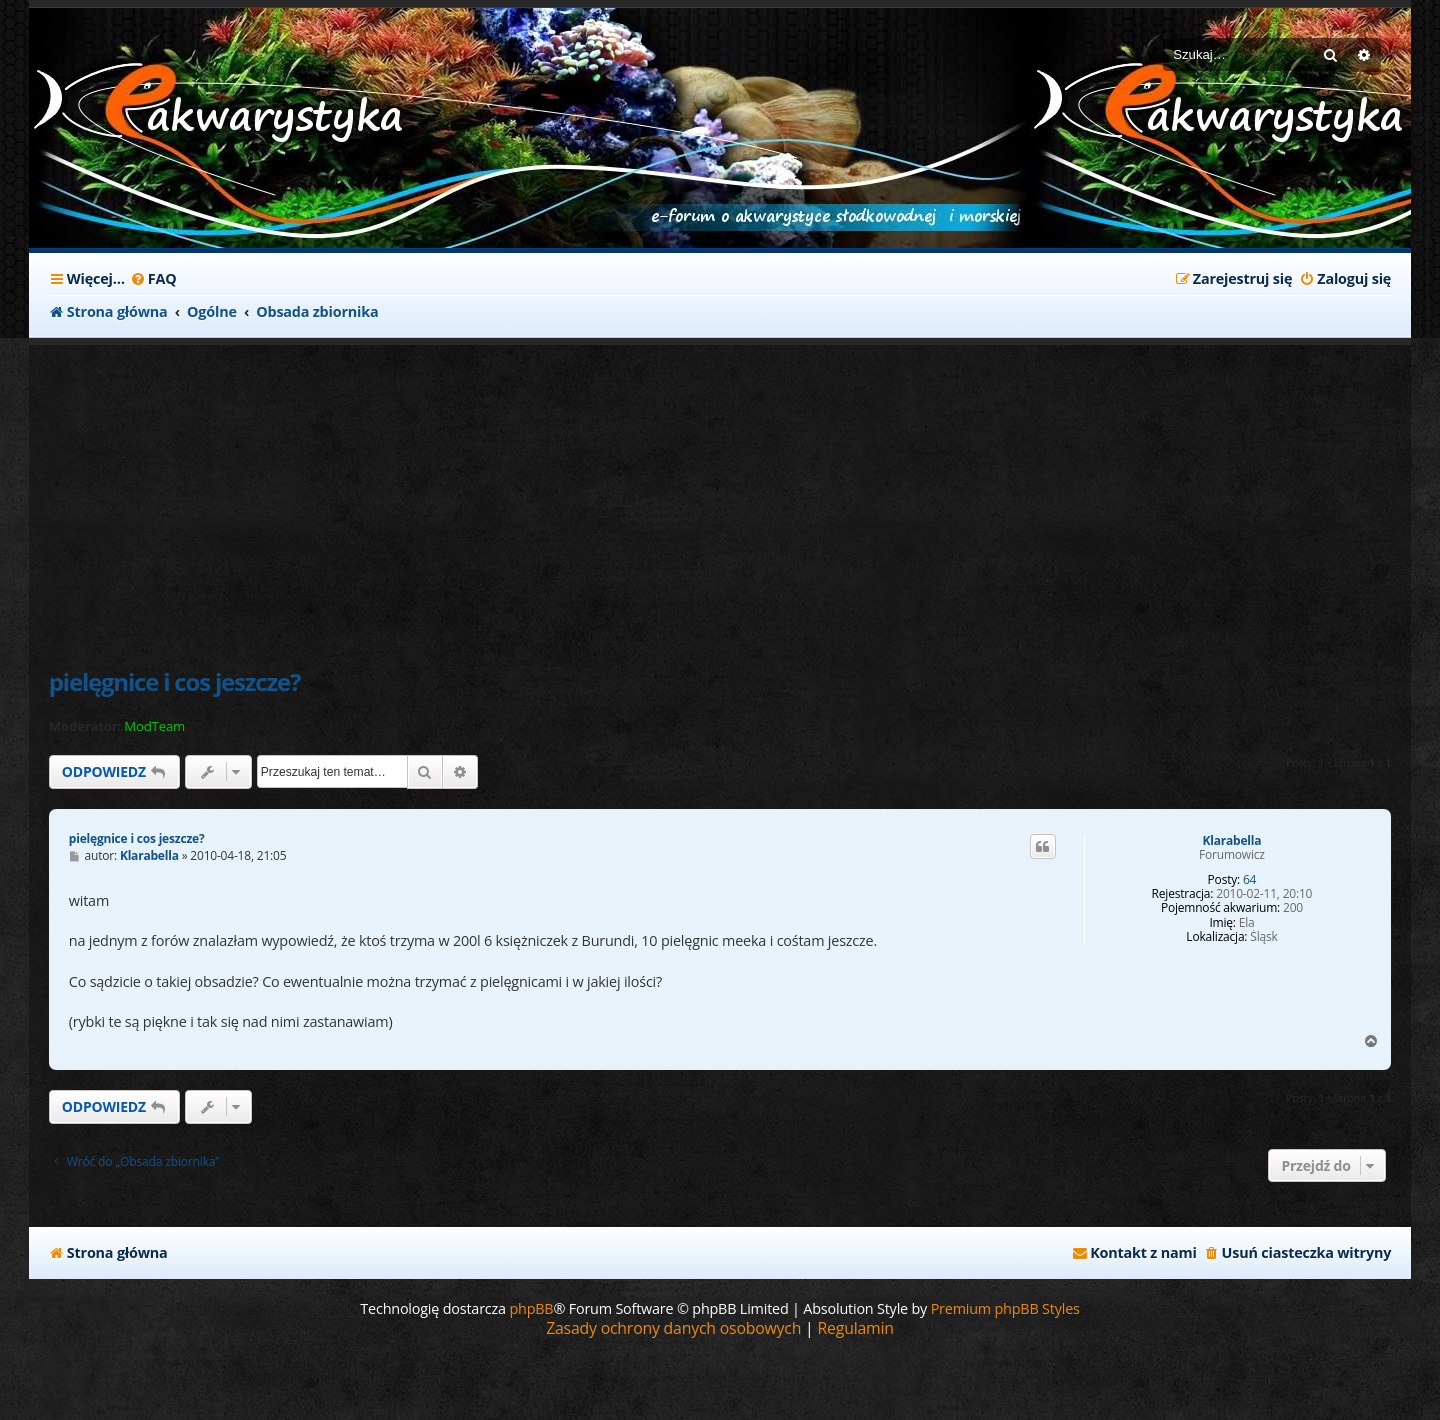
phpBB (531, 1308)
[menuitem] (153, 279)
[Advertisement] (529, 495)
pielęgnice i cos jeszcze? (174, 681)
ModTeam (154, 726)
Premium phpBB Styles (1005, 1308)
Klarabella (1232, 841)
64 (1249, 880)
